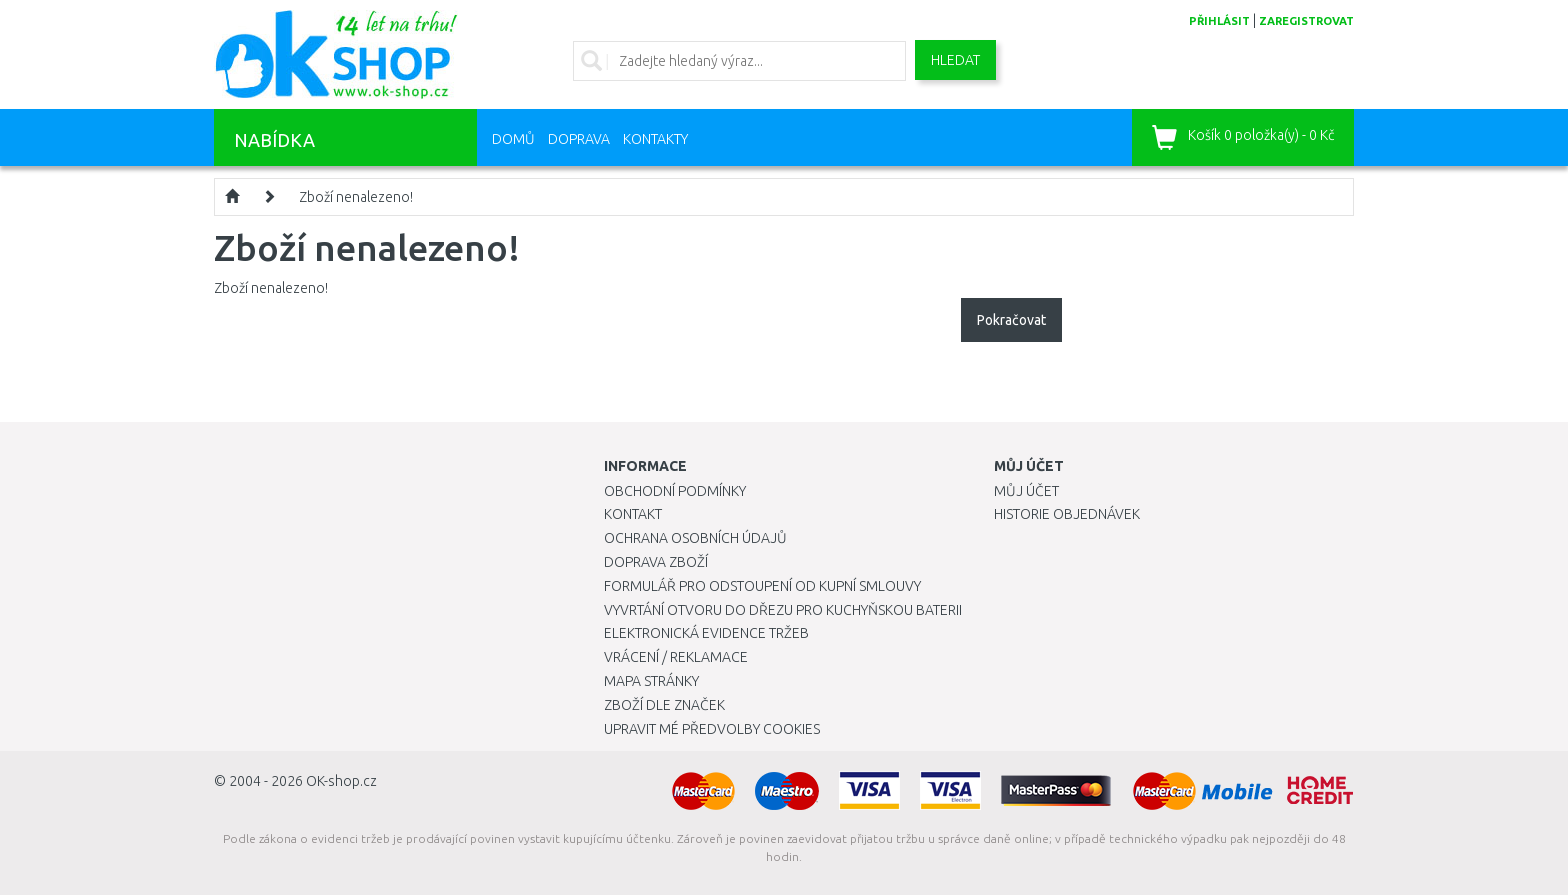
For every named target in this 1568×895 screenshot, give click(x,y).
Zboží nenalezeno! (356, 197)
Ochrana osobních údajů (695, 538)
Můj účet (1026, 491)
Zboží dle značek (664, 705)
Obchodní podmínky (675, 491)
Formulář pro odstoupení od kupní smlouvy (762, 586)
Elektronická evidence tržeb (706, 633)
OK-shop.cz (341, 781)
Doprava (579, 139)
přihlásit (1219, 21)
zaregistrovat (1306, 21)
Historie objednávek (1067, 514)
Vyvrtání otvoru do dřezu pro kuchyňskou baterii (783, 610)
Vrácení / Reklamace (676, 657)
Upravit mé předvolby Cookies (712, 729)
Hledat (955, 60)
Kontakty (655, 139)
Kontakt (633, 514)
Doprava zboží (656, 562)
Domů (513, 139)
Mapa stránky (651, 681)
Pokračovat (1011, 320)
